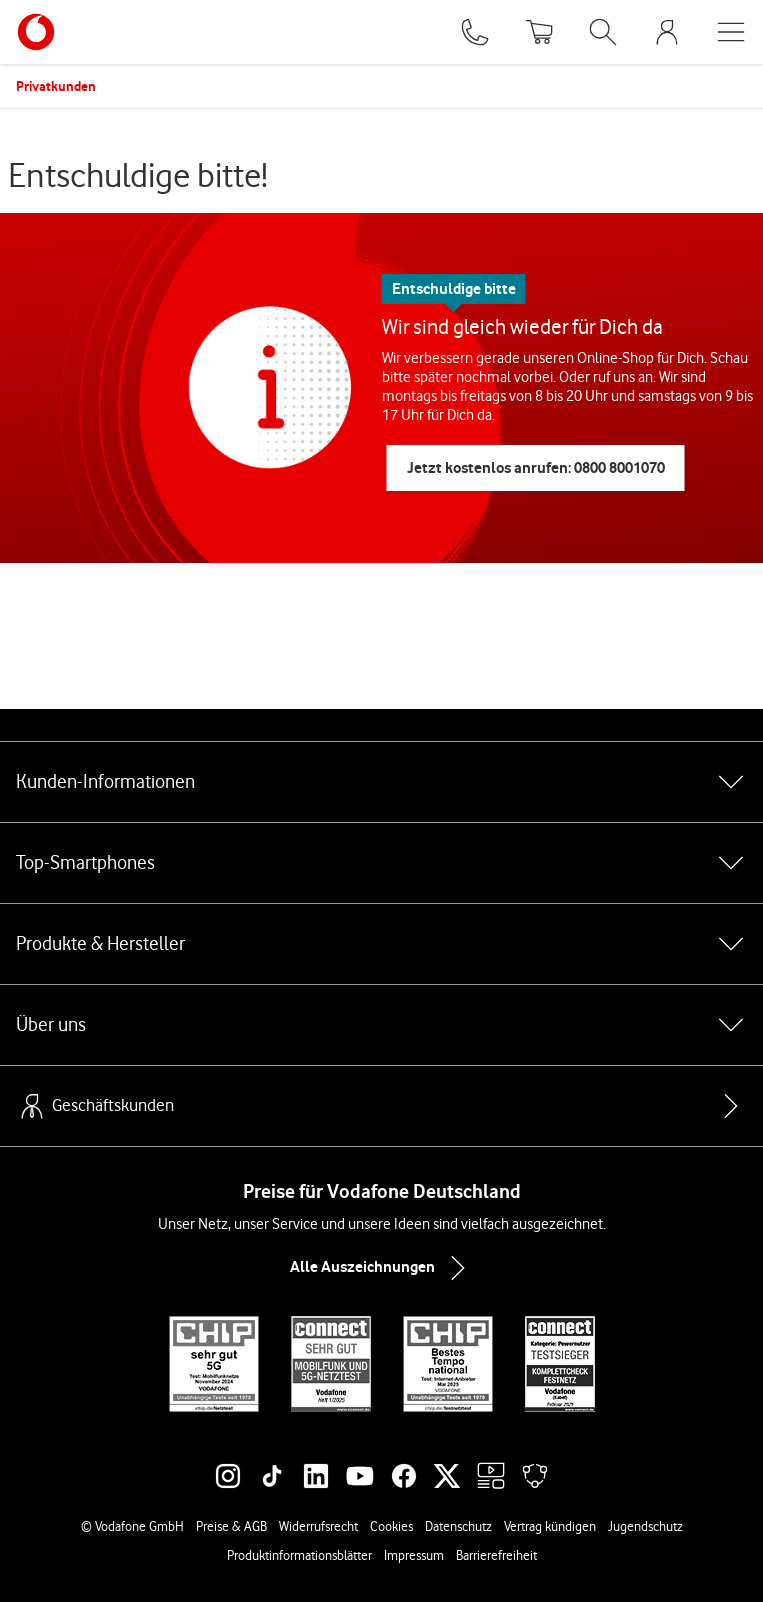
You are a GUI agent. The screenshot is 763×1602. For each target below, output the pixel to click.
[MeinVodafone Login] (667, 32)
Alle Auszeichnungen (382, 1268)
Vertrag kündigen (550, 1526)
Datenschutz (458, 1526)
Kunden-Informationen (381, 782)
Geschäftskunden (95, 1106)
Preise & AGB (231, 1526)
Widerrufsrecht (318, 1526)
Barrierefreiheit (496, 1555)
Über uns (381, 1025)
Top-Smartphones (381, 863)
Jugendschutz (645, 1526)
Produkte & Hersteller (381, 944)
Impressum (414, 1555)
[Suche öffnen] (603, 32)
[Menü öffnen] (731, 32)
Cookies (391, 1526)
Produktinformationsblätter (299, 1555)
